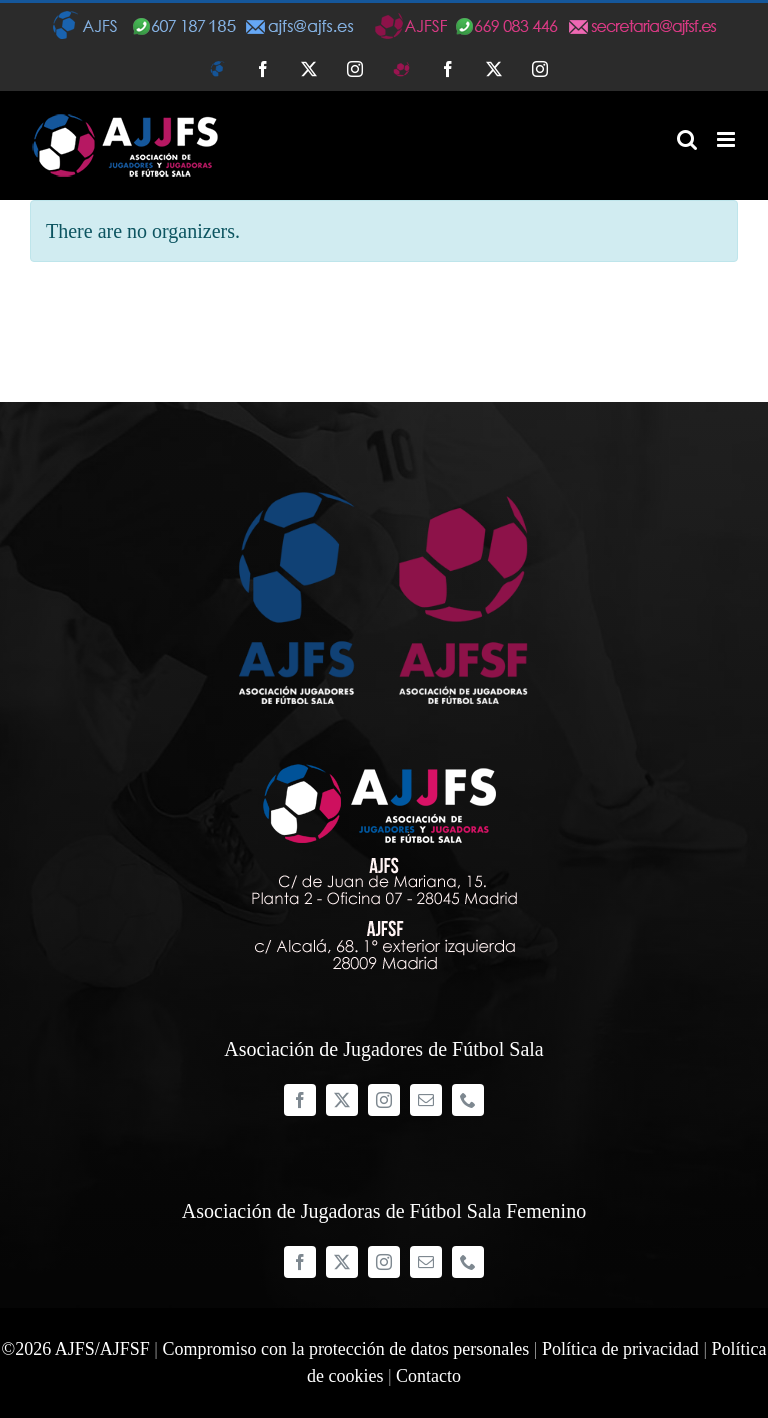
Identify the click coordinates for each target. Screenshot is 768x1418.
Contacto (428, 1376)
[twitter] (342, 1100)
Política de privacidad (620, 1349)
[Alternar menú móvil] (727, 139)
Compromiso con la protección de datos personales (345, 1349)
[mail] (426, 1100)
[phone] (468, 1100)
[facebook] (300, 1100)
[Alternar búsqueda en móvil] (687, 139)
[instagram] (384, 1100)
